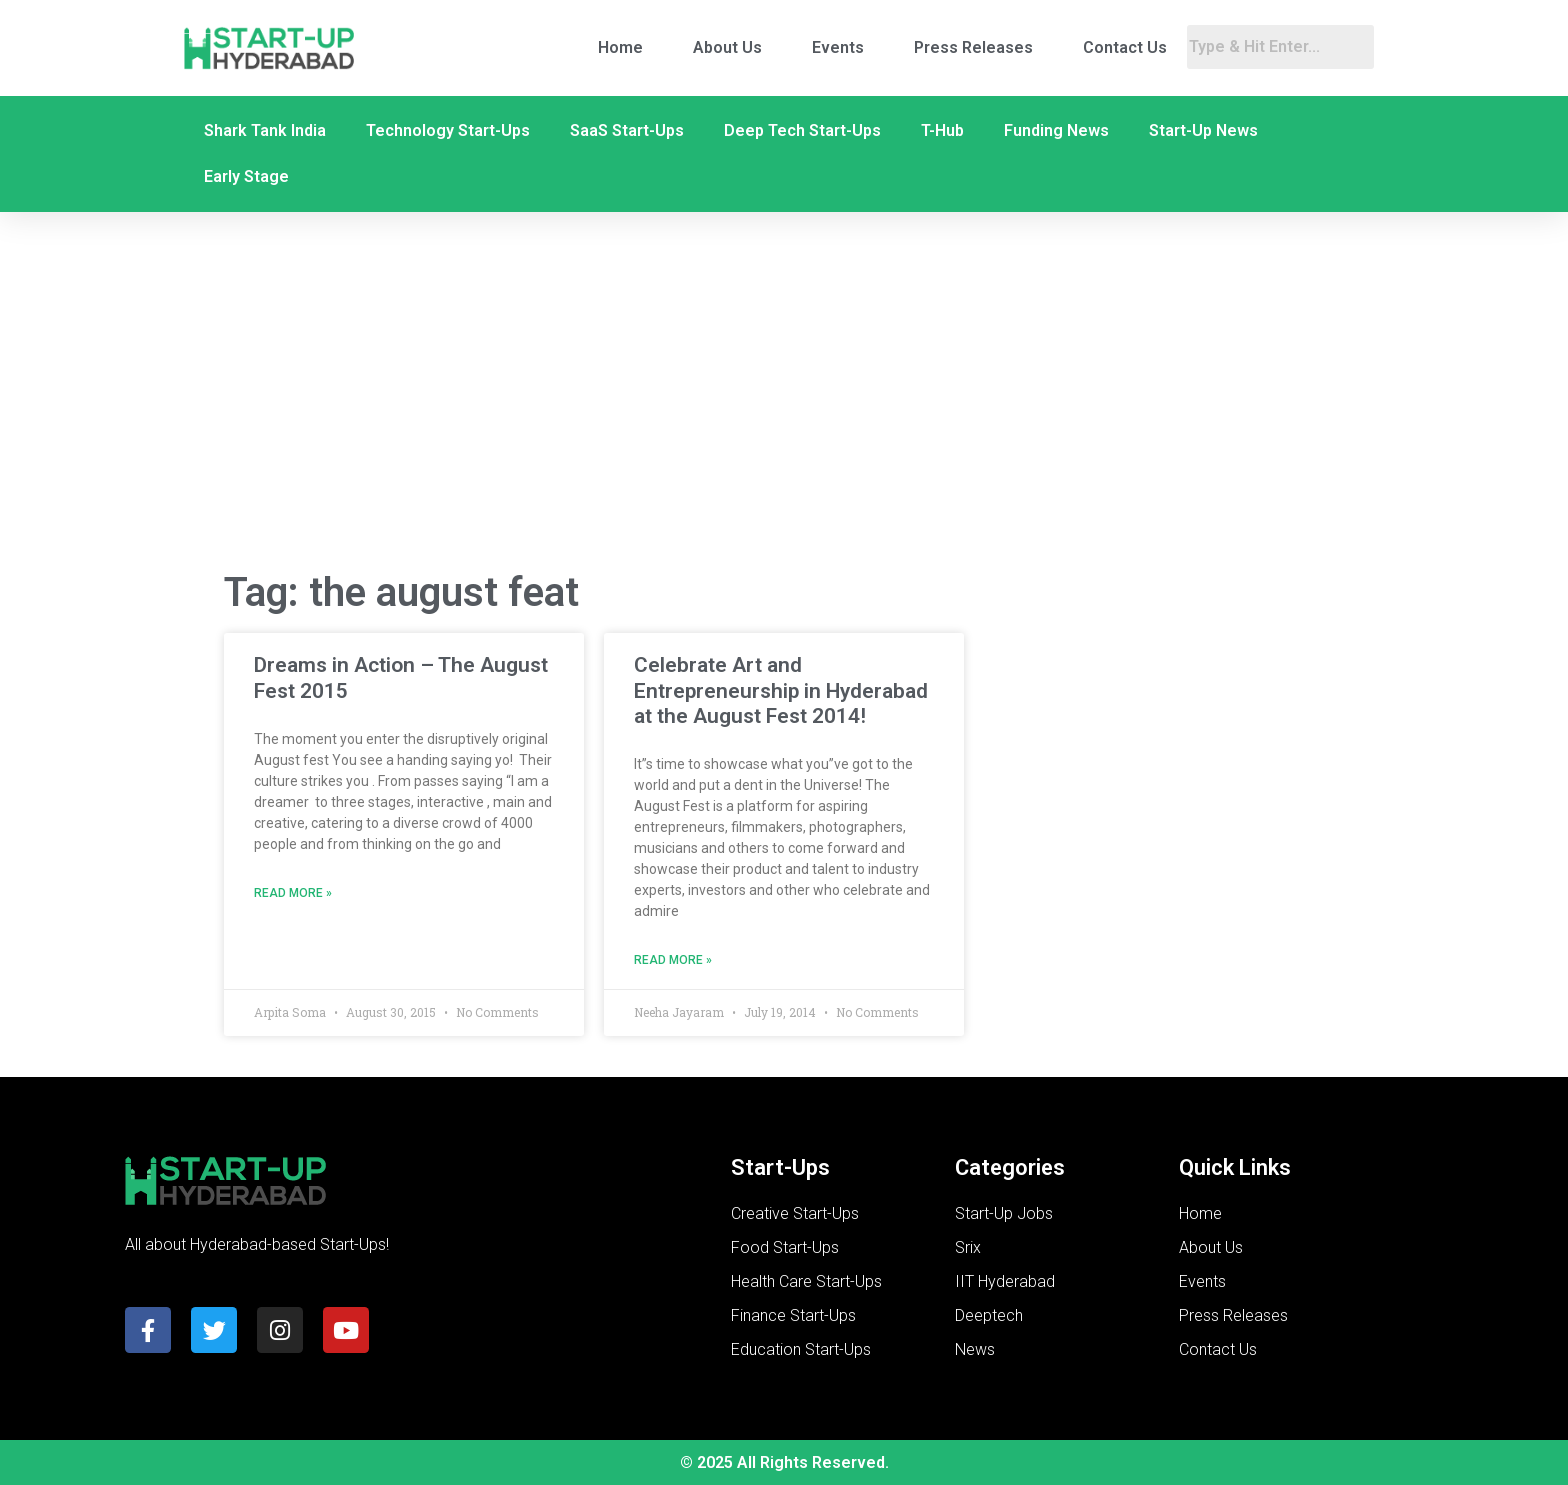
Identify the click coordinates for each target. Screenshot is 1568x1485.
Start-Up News (1203, 130)
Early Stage (246, 176)
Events (838, 47)
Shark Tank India (265, 130)
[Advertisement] (784, 393)
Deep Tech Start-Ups (802, 130)
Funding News (1056, 130)
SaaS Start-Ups (627, 130)
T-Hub (942, 130)
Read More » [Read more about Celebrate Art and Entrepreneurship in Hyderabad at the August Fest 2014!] (673, 960)
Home (620, 47)
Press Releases (973, 47)
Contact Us (1125, 47)
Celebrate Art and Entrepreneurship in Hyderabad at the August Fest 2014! (781, 690)
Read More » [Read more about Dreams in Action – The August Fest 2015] (293, 893)
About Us (727, 47)
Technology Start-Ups (448, 130)
